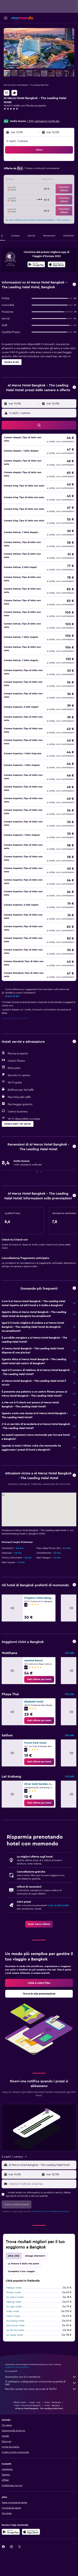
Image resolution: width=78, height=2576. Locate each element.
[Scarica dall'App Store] (56, 265)
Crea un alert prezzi (58, 1905)
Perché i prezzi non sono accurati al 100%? (40, 2389)
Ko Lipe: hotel (14, 2307)
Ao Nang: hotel (14, 2335)
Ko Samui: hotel (14, 2297)
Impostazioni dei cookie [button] (14, 1018)
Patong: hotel (13, 2302)
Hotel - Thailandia (52, 2402)
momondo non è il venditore (40, 2377)
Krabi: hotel (12, 2311)
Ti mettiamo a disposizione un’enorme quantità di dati (40, 2383)
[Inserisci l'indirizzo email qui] (42, 2184)
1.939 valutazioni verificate (43, 121)
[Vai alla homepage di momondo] (22, 18)
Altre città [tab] (13, 2256)
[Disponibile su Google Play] (36, 265)
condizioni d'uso (39, 2211)
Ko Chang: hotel (15, 2321)
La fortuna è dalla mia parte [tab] (23, 2263)
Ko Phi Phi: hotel (15, 2330)
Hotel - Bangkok (52, 2405)
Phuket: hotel (13, 2292)
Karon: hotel (13, 2316)
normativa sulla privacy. (59, 2211)
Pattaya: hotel (13, 2288)
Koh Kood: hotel (15, 2325)
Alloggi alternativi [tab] (35, 2256)
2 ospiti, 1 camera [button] (17, 141)
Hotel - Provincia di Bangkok (27, 2405)
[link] (39, 1679)
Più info (69, 1653)
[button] (5, 18)
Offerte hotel (19, 2402)
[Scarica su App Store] (31, 2532)
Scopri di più (12, 996)
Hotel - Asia (34, 2402)
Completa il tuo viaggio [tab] (21, 2271)
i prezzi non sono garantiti (17, 2367)
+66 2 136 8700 (13, 116)
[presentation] (56, 264)
